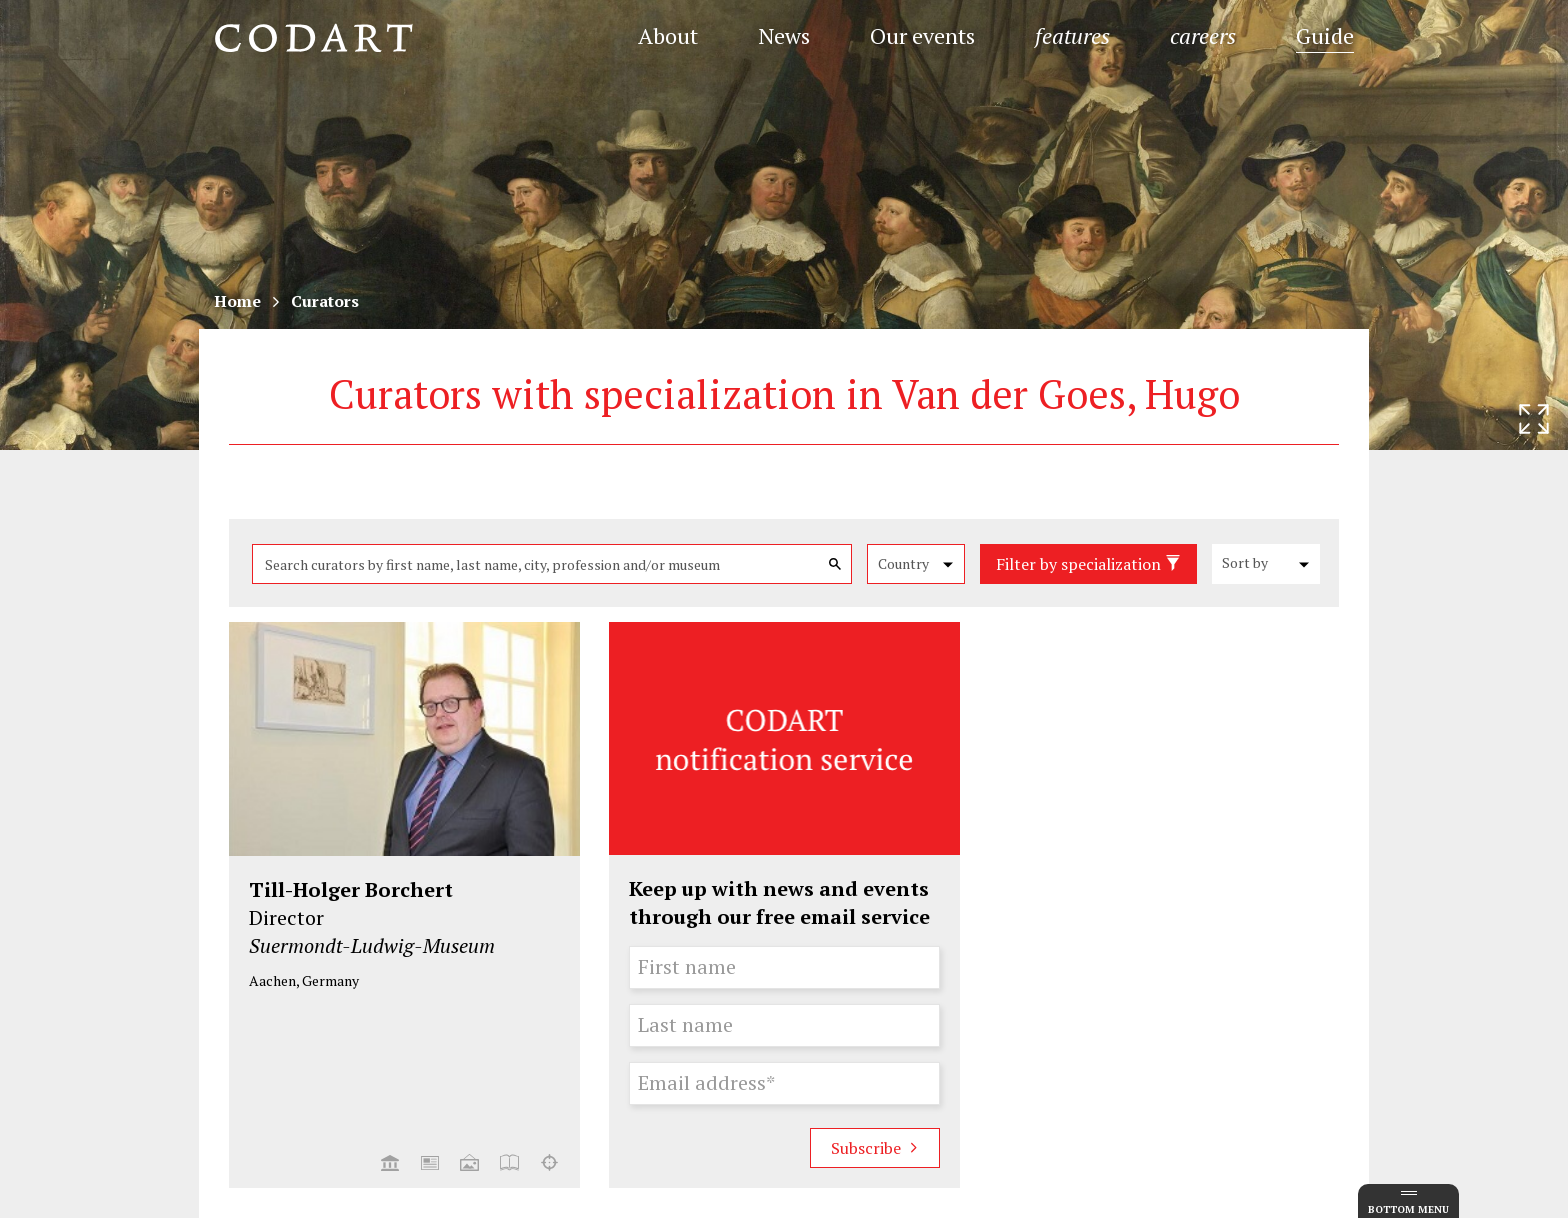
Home (237, 301)
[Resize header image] (1534, 419)
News (784, 35)
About (668, 35)
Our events (922, 35)
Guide (1325, 35)
